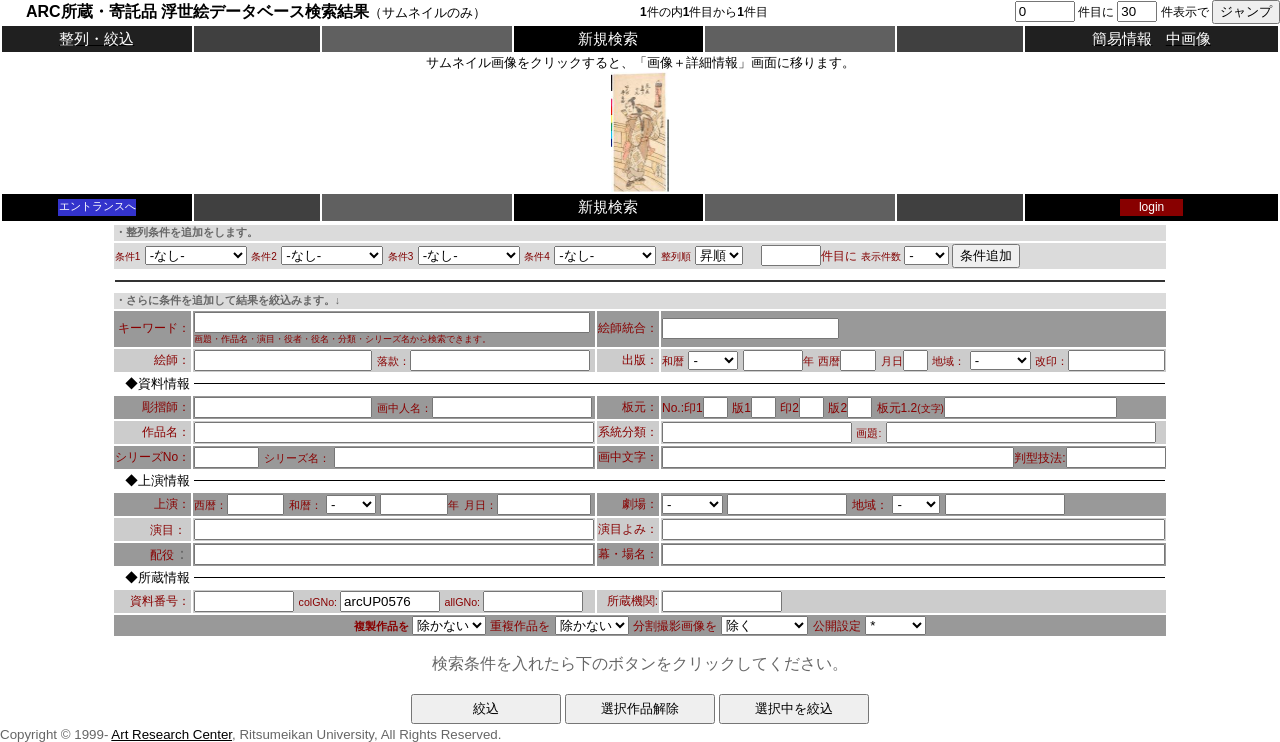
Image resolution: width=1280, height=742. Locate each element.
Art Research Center (171, 734)
